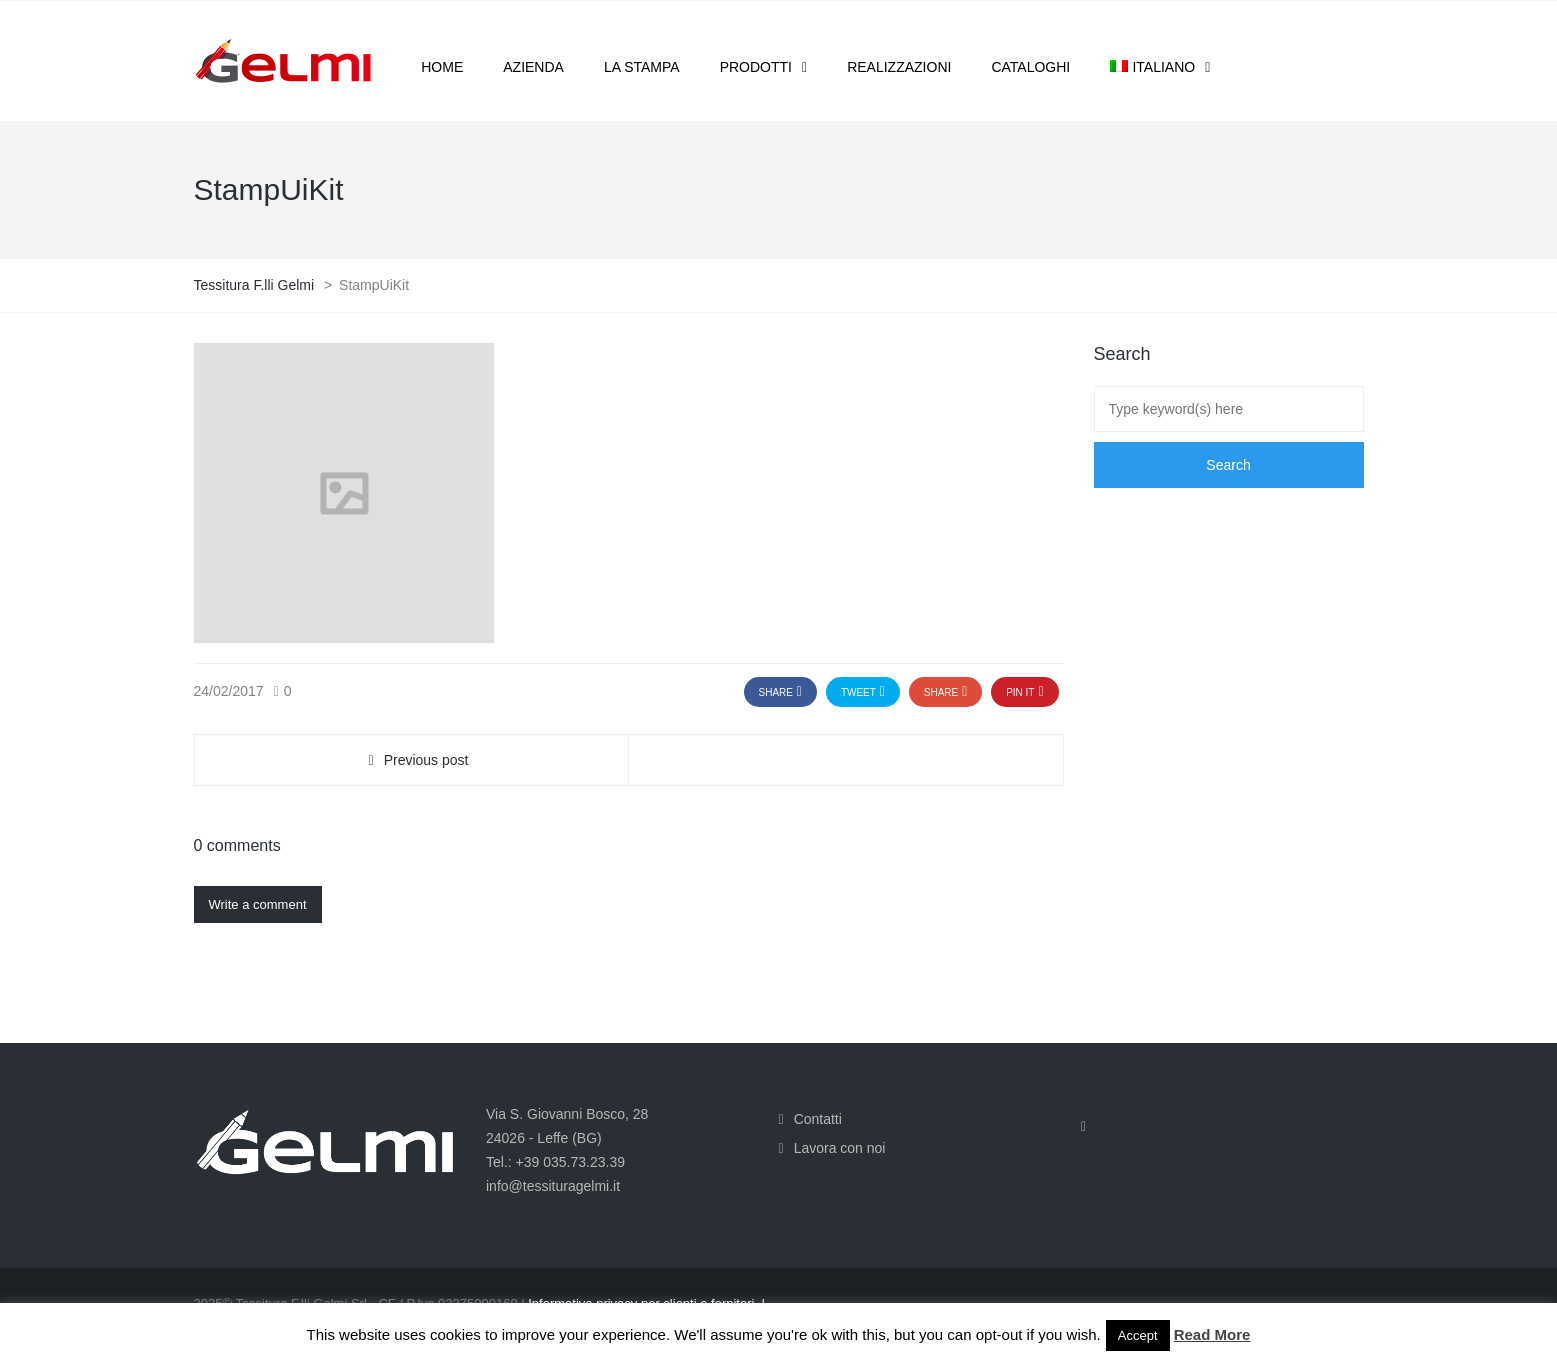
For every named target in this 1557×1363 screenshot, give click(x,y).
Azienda (533, 67)
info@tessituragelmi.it (553, 1186)
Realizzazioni (899, 67)
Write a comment (258, 904)
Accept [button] (1138, 1335)
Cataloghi (1030, 67)
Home (442, 67)
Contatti (818, 1119)
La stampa (642, 67)
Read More (1212, 1334)
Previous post (426, 760)
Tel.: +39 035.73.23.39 (555, 1162)
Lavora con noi (840, 1148)
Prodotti (756, 67)
